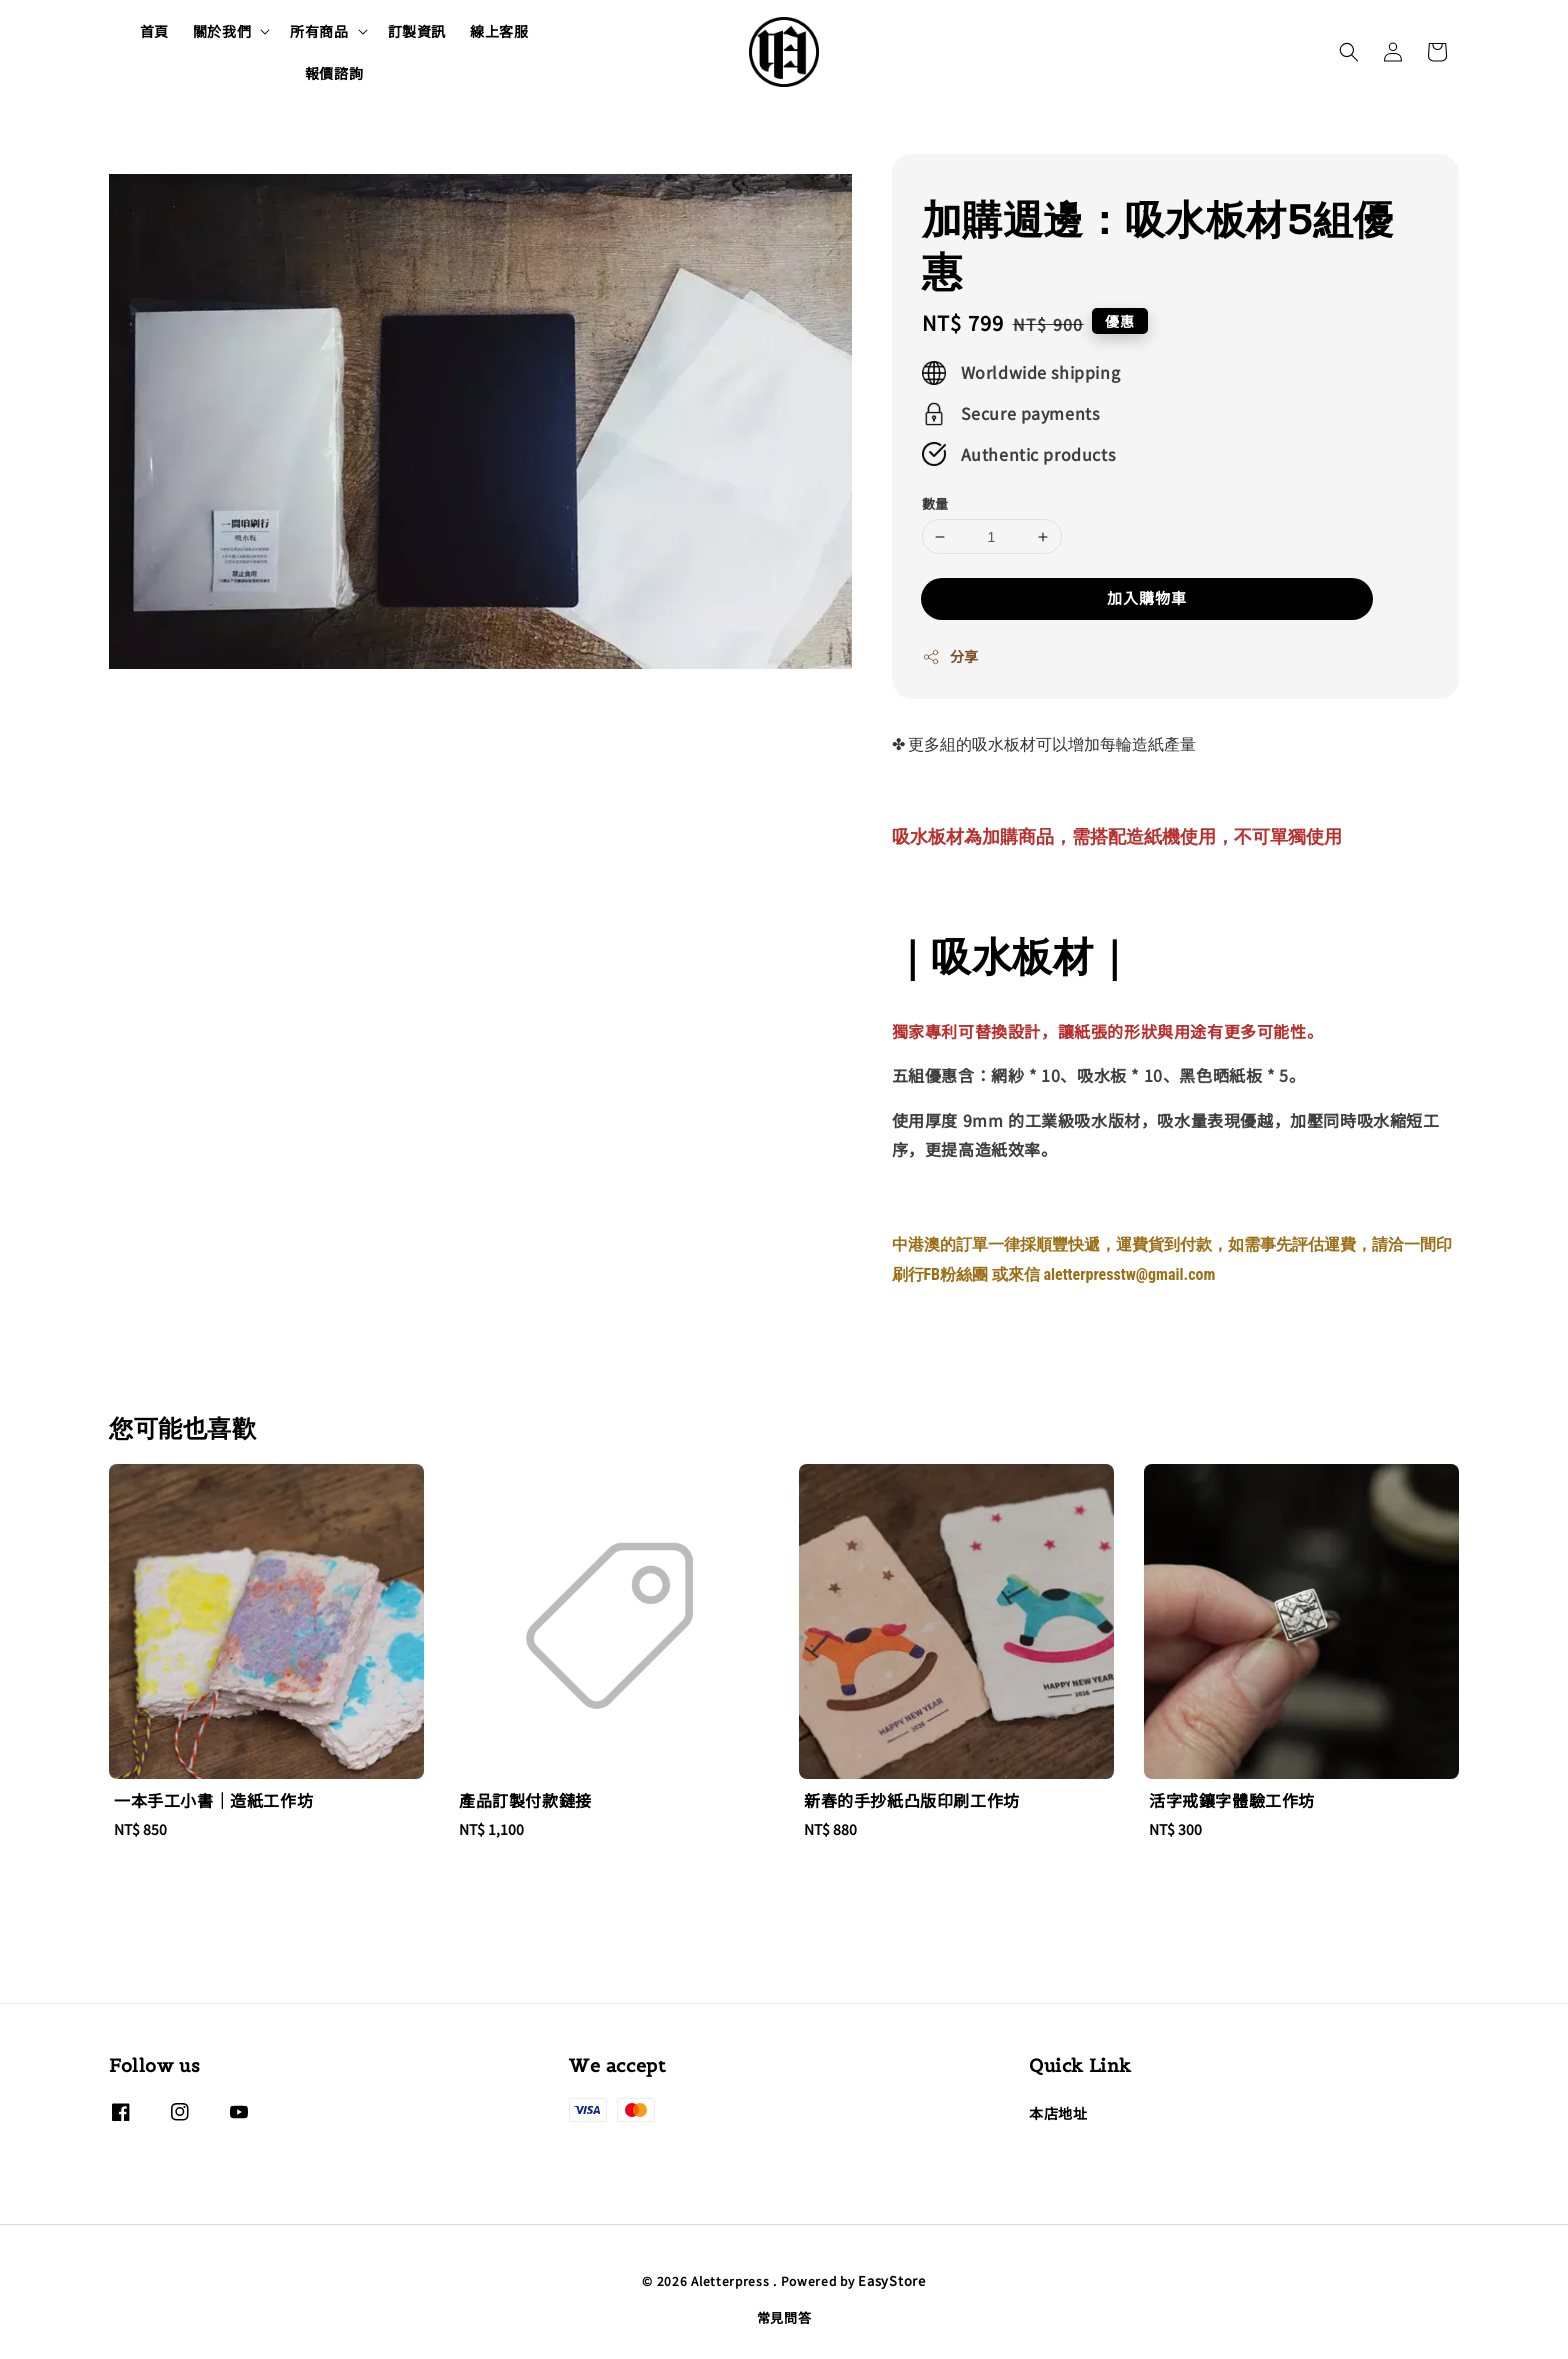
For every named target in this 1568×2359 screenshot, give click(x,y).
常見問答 (784, 2317)
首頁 (154, 31)
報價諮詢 (334, 73)
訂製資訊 (417, 31)
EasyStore (891, 2280)
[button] (1349, 52)
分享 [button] (950, 656)
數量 (935, 503)
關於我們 (222, 31)
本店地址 (1058, 2113)
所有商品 (319, 31)
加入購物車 (1147, 597)
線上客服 (499, 31)
